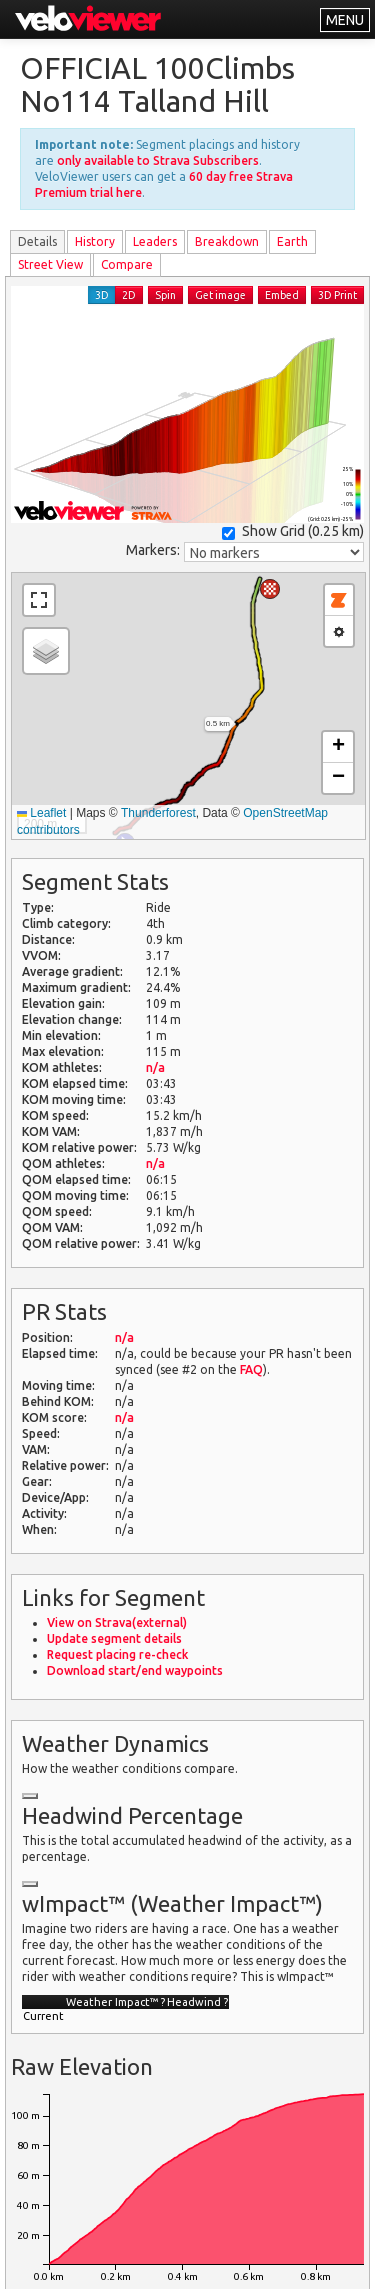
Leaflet (41, 813)
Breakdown (227, 241)
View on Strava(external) (117, 1622)
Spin (165, 295)
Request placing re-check (117, 1654)
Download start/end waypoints (135, 1670)
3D (102, 295)
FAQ (251, 1369)
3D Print (337, 295)
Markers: (153, 550)
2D (129, 295)
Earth (292, 241)
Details (37, 241)
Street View (50, 264)
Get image (220, 295)
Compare (127, 264)
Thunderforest (158, 813)
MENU (345, 20)
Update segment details (114, 1638)
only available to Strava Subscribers (158, 160)
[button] (270, 589)
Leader (155, 241)
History (95, 241)
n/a (155, 1067)
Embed (282, 295)
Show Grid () (293, 531)
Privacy (133, 2261)
